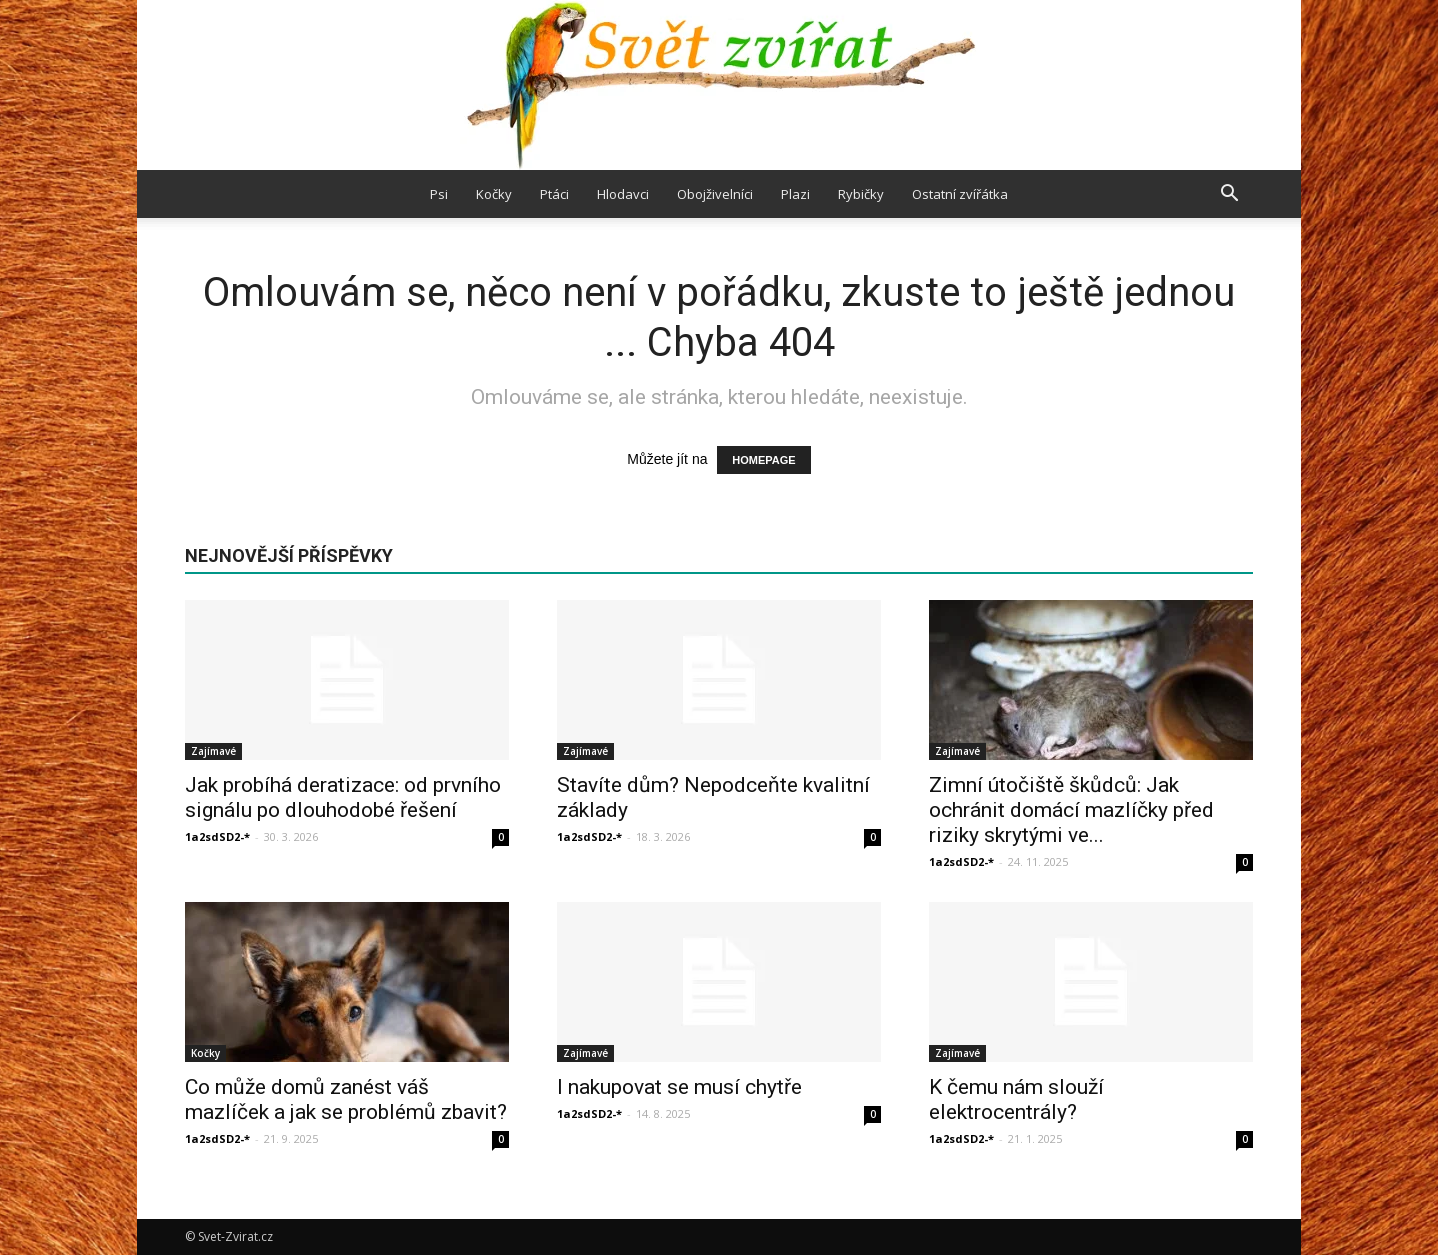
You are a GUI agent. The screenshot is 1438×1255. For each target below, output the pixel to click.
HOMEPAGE (763, 460)
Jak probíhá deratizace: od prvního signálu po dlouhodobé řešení (343, 797)
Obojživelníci (715, 194)
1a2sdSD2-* (217, 836)
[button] (1229, 194)
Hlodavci (623, 194)
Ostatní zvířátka (960, 194)
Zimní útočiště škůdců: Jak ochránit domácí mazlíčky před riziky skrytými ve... (1071, 810)
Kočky (494, 194)
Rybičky (861, 194)
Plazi (795, 194)
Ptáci (554, 194)
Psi (439, 194)
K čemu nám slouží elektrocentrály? (1016, 1099)
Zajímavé (213, 751)
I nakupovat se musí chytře (679, 1087)
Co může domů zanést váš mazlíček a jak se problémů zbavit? (346, 1099)
